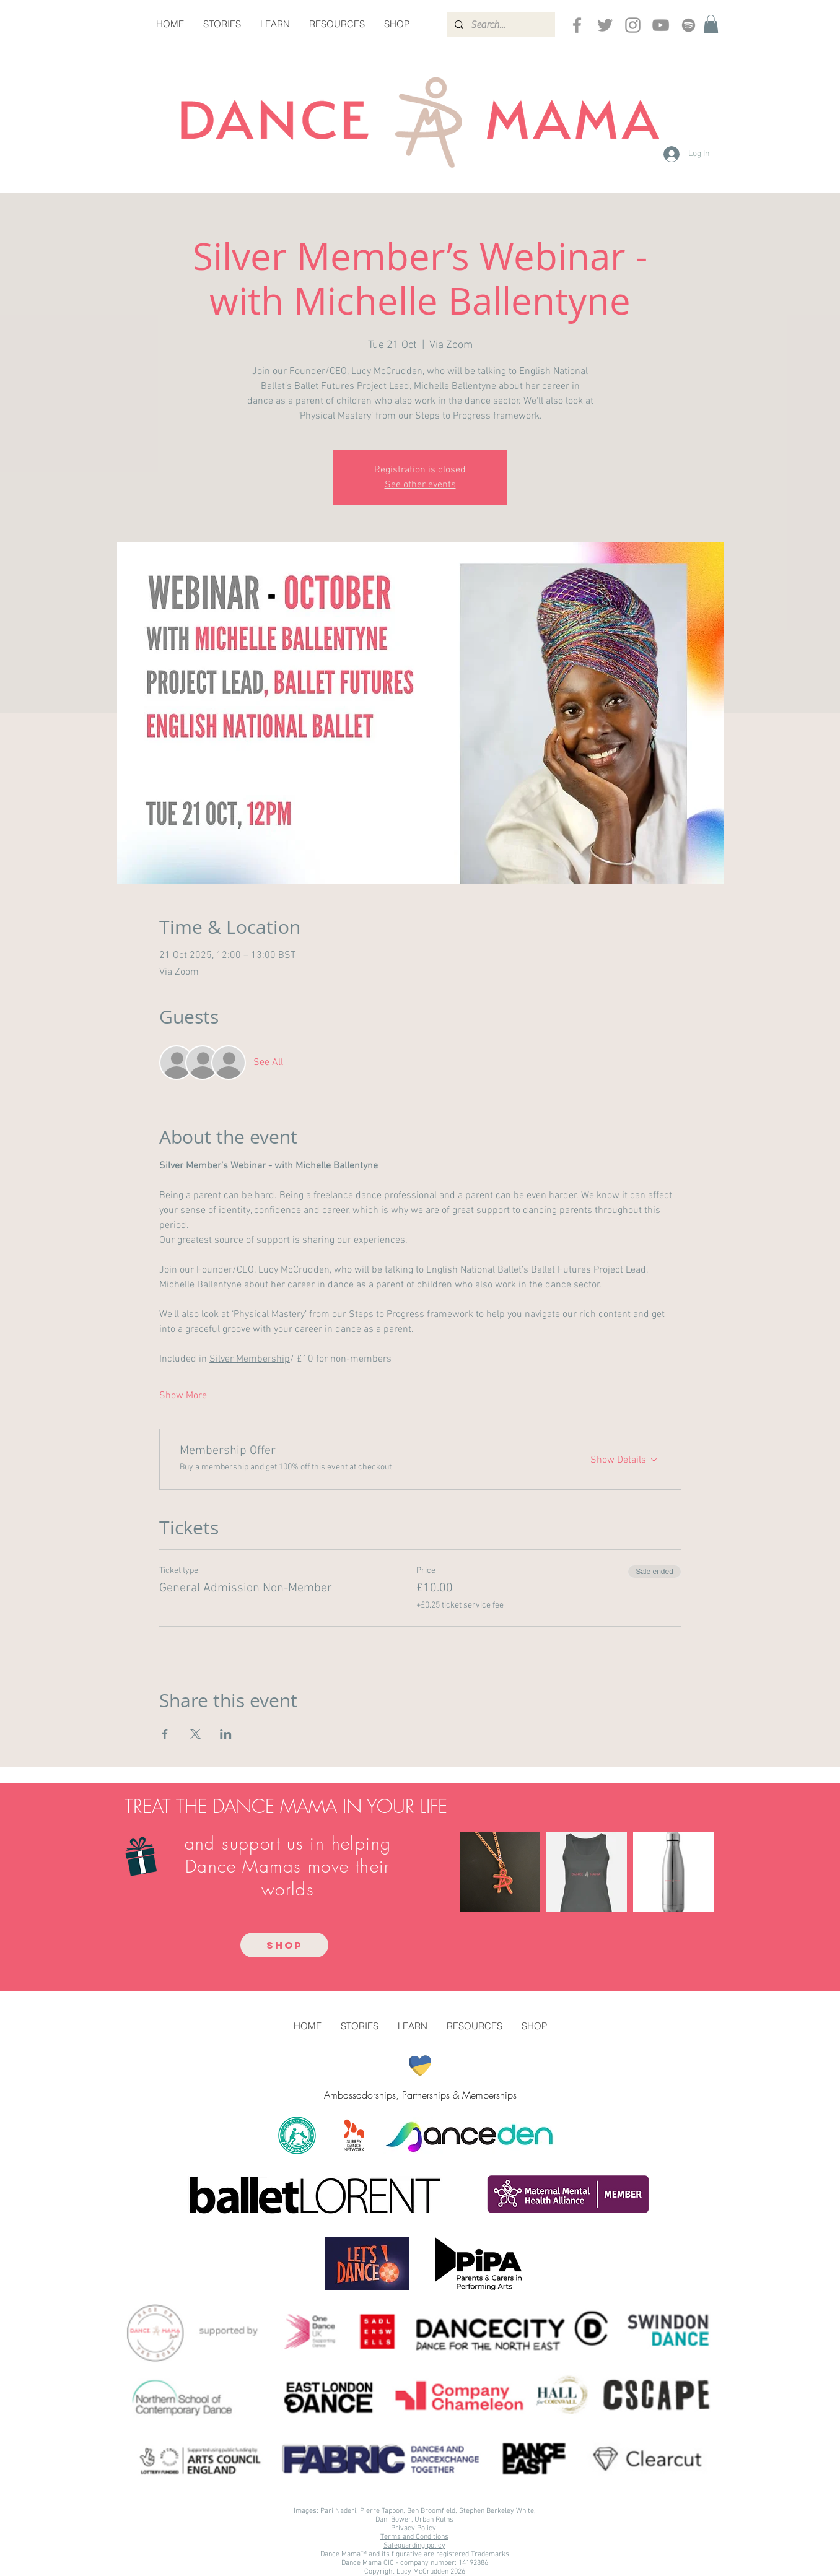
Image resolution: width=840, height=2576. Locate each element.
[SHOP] (284, 1945)
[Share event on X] (195, 1734)
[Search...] (500, 24)
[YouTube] (660, 25)
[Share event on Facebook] (165, 1734)
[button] (711, 24)
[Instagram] (633, 25)
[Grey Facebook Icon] (577, 25)
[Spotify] (688, 25)
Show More (183, 1396)
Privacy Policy (414, 2528)
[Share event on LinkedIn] (226, 1734)
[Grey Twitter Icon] (605, 25)
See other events (420, 485)
